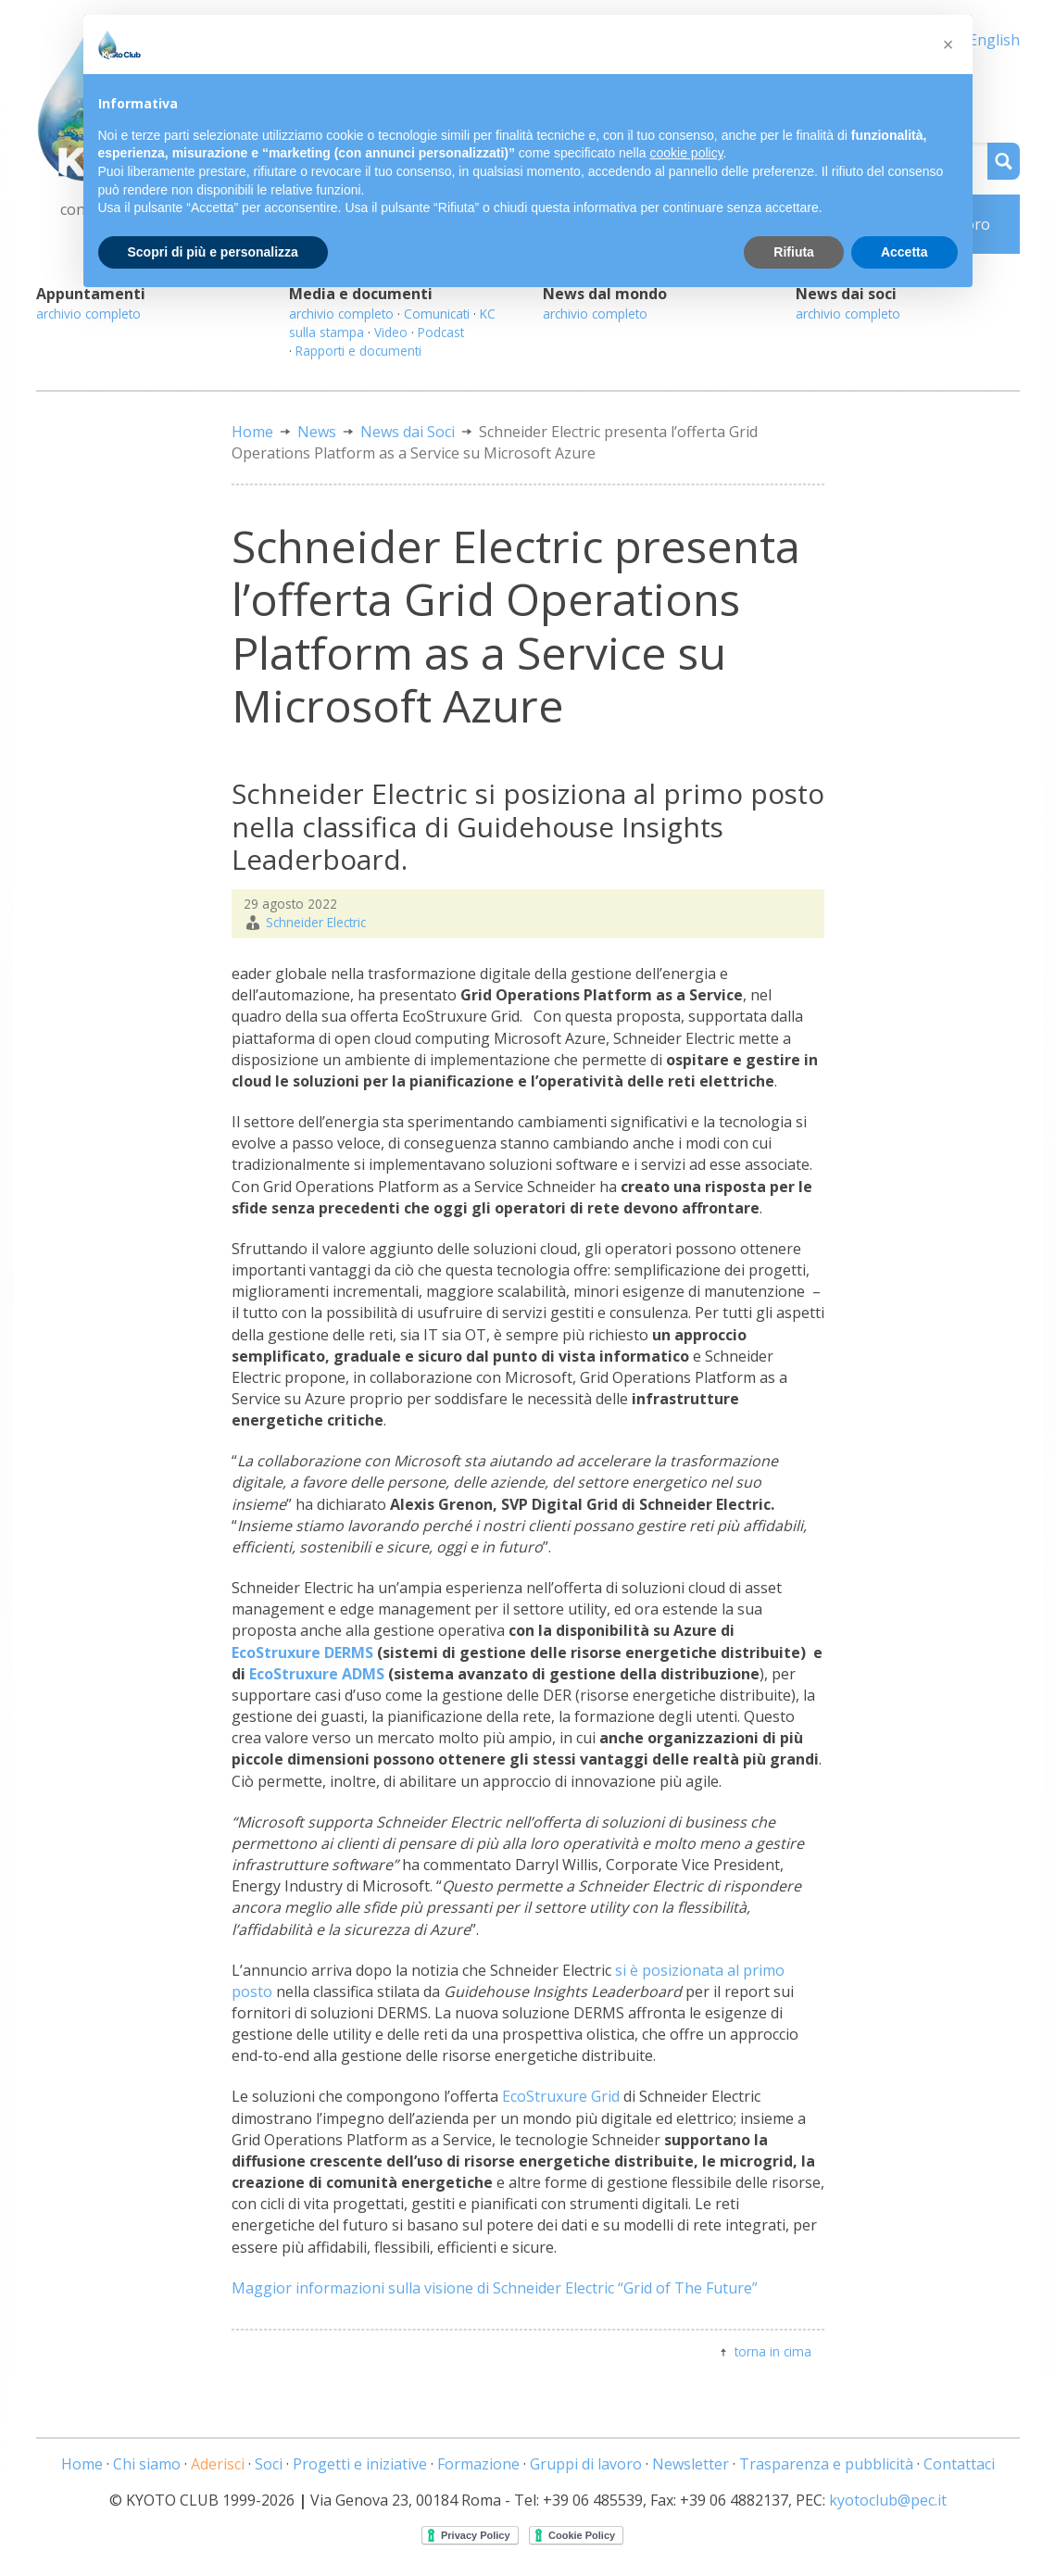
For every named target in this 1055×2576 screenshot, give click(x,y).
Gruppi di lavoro (586, 2464)
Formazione (478, 2464)
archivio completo (88, 313)
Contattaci (959, 2464)
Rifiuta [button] (793, 252)
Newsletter (690, 2464)
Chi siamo (147, 2464)
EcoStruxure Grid (561, 2096)
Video (391, 332)
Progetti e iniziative (360, 2464)
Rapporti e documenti (358, 350)
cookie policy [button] (685, 152)
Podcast (441, 332)
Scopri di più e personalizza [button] (213, 252)
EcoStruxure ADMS (316, 1674)
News (316, 431)
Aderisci (218, 2464)
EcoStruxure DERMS (302, 1652)
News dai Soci (407, 431)
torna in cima (773, 2351)
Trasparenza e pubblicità (826, 2464)
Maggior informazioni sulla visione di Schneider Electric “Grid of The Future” (495, 2288)
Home (252, 431)
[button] (948, 44)
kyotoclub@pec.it (888, 2500)
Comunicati (437, 313)
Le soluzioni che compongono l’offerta (367, 2096)
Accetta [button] (904, 252)
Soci (269, 2464)
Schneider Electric (316, 922)
